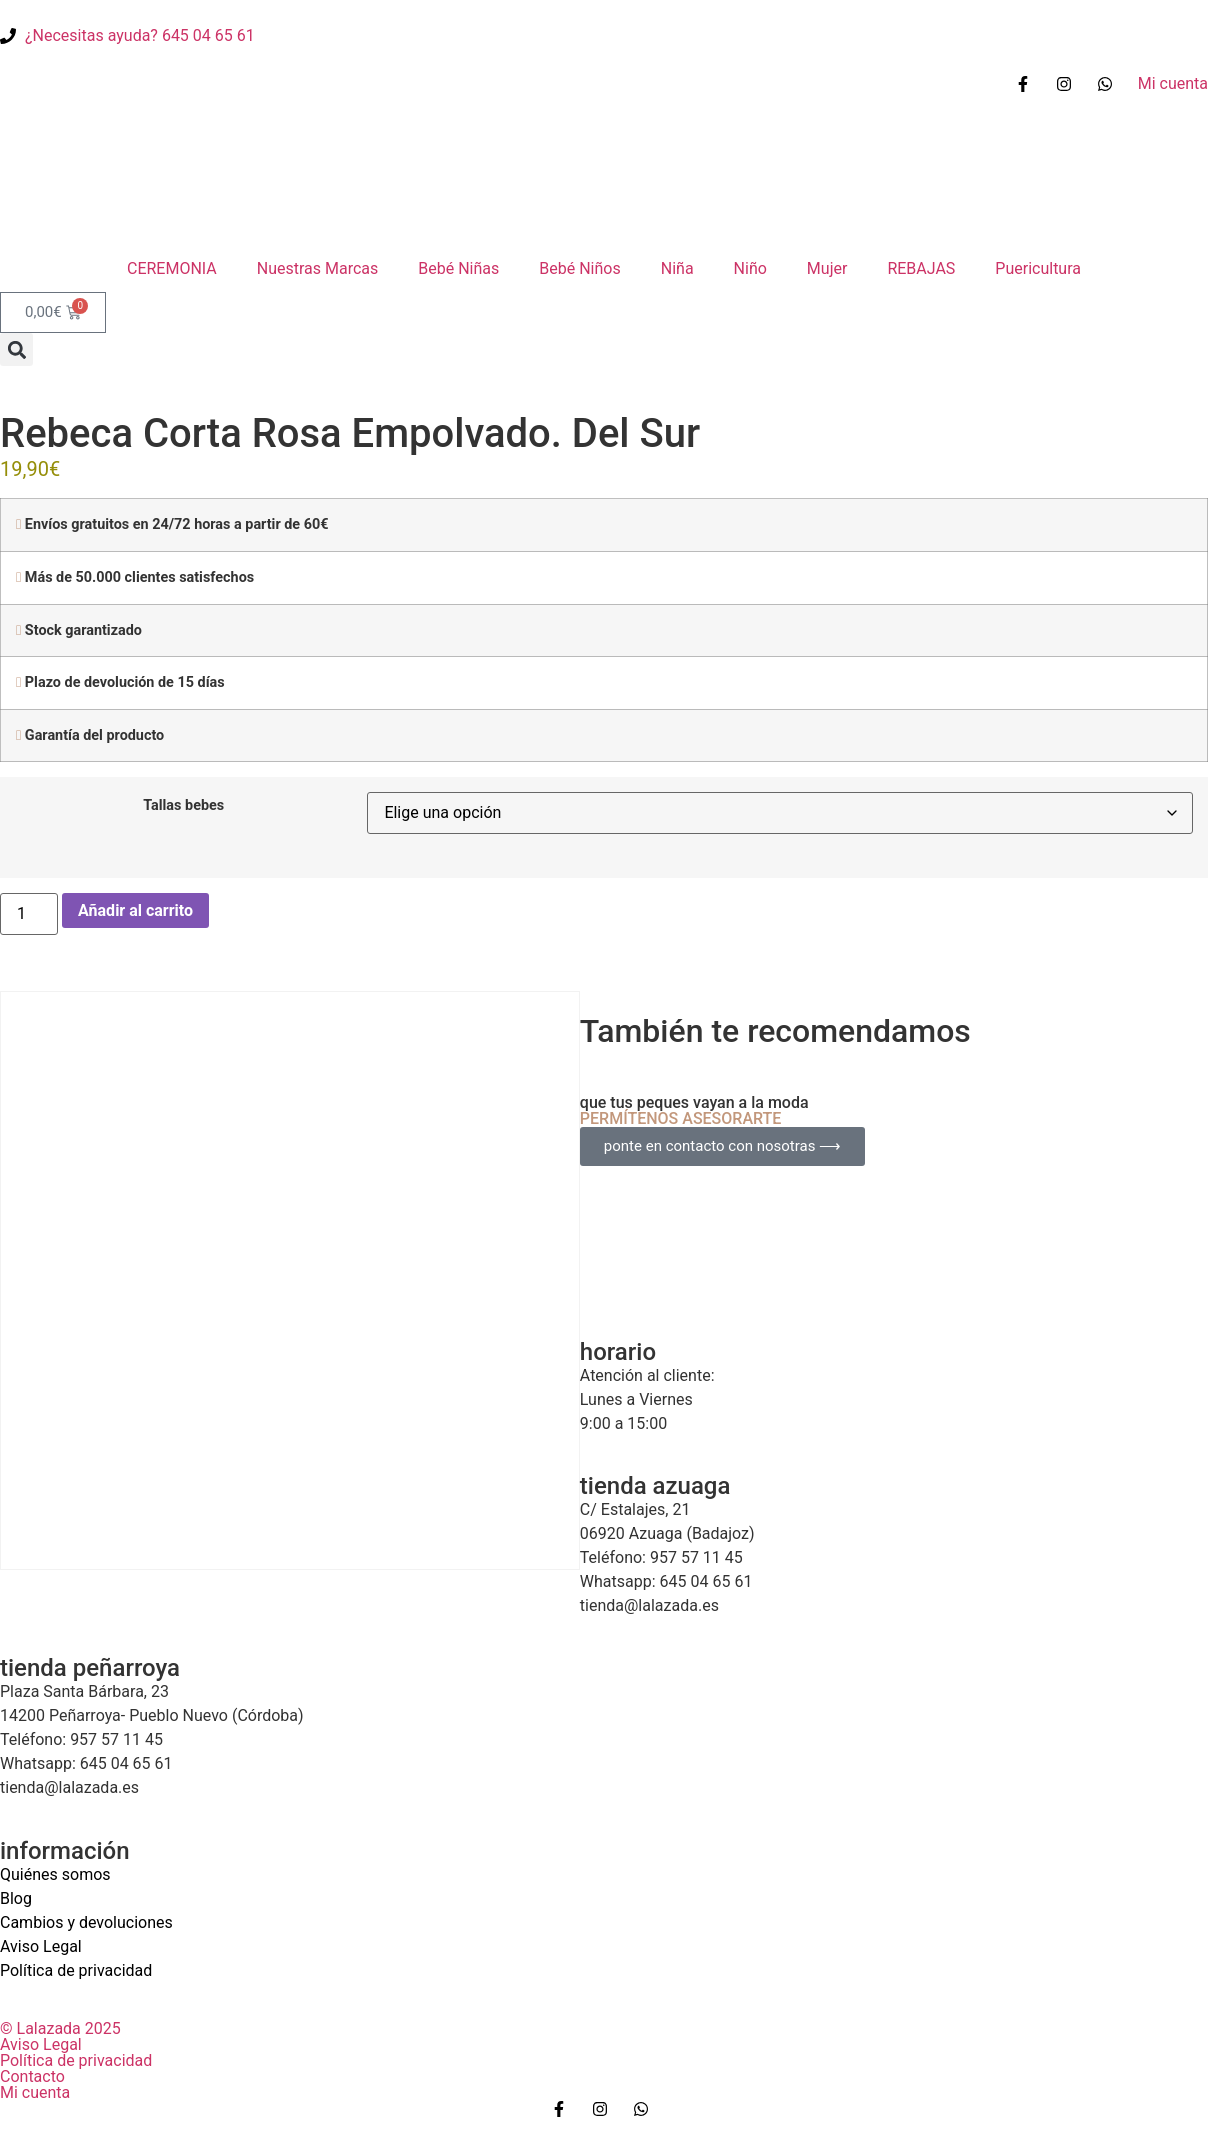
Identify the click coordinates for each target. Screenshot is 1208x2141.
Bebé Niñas (458, 268)
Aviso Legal (41, 1946)
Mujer (827, 268)
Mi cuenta (35, 2092)
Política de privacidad (76, 1970)
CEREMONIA (172, 268)
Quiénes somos (55, 1874)
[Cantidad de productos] (29, 914)
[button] (16, 349)
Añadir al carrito (135, 910)
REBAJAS (921, 268)
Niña (677, 268)
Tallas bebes (183, 806)
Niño (750, 268)
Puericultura (1038, 268)
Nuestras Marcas (318, 268)
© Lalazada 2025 (60, 2028)
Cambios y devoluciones (86, 1922)
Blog (16, 1898)
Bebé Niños (579, 268)
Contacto (32, 2076)
